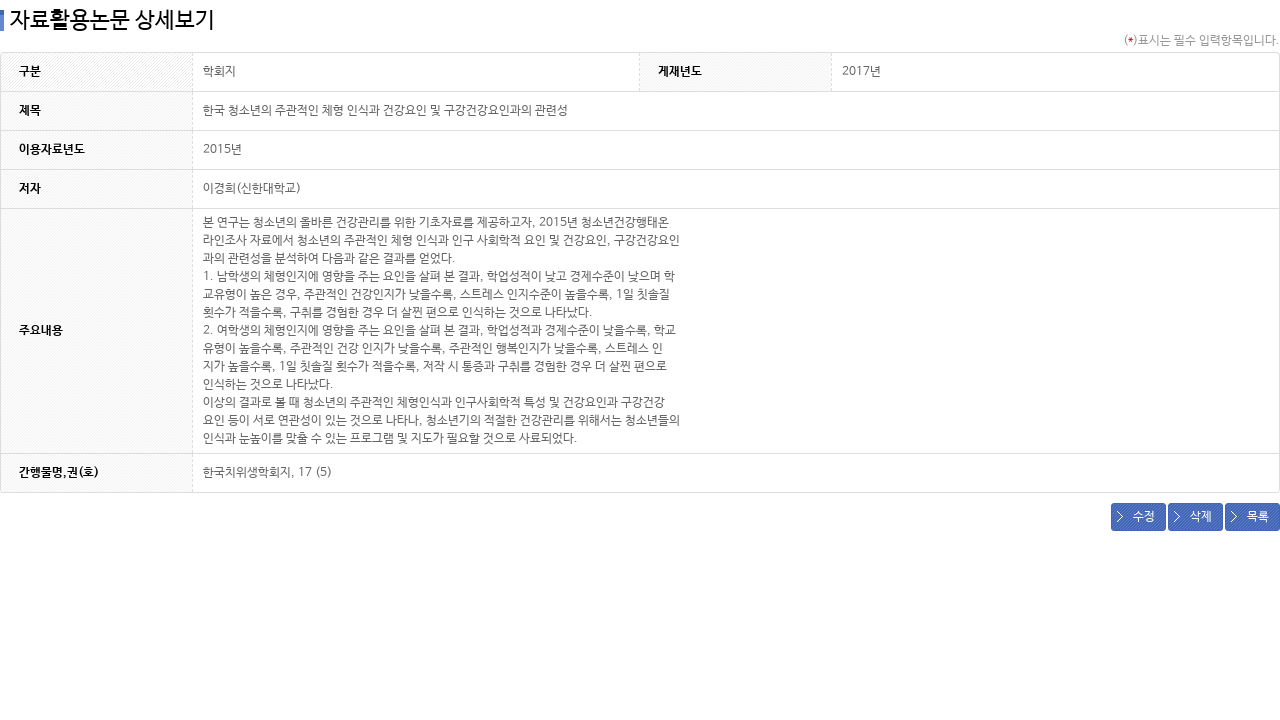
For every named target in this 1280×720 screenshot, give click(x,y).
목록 (1258, 517)
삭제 (1201, 517)
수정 (1144, 517)
